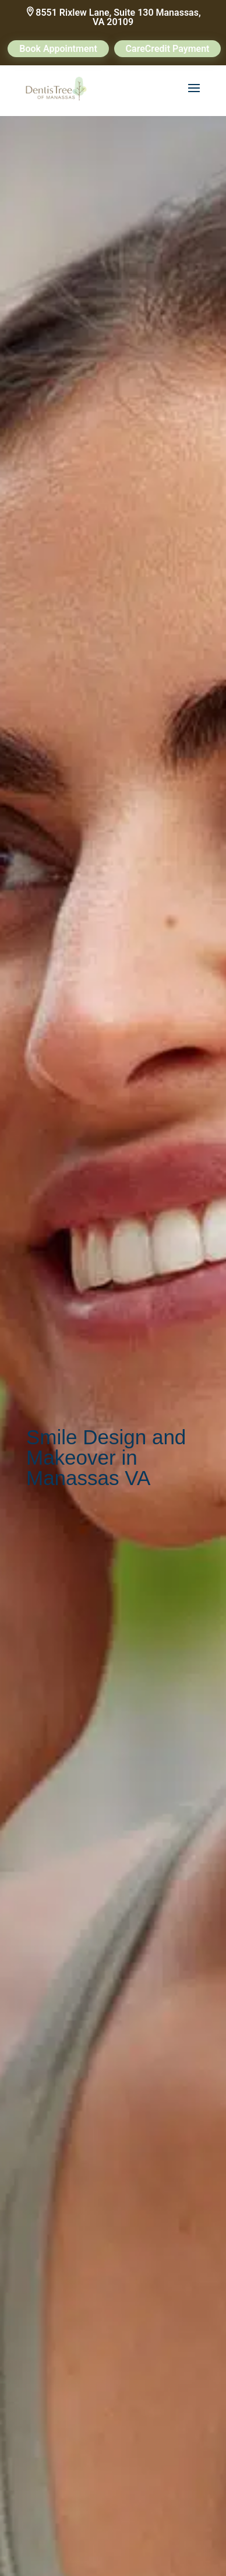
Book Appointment (58, 48)
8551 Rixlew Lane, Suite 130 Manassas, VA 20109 (118, 17)
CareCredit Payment (168, 48)
